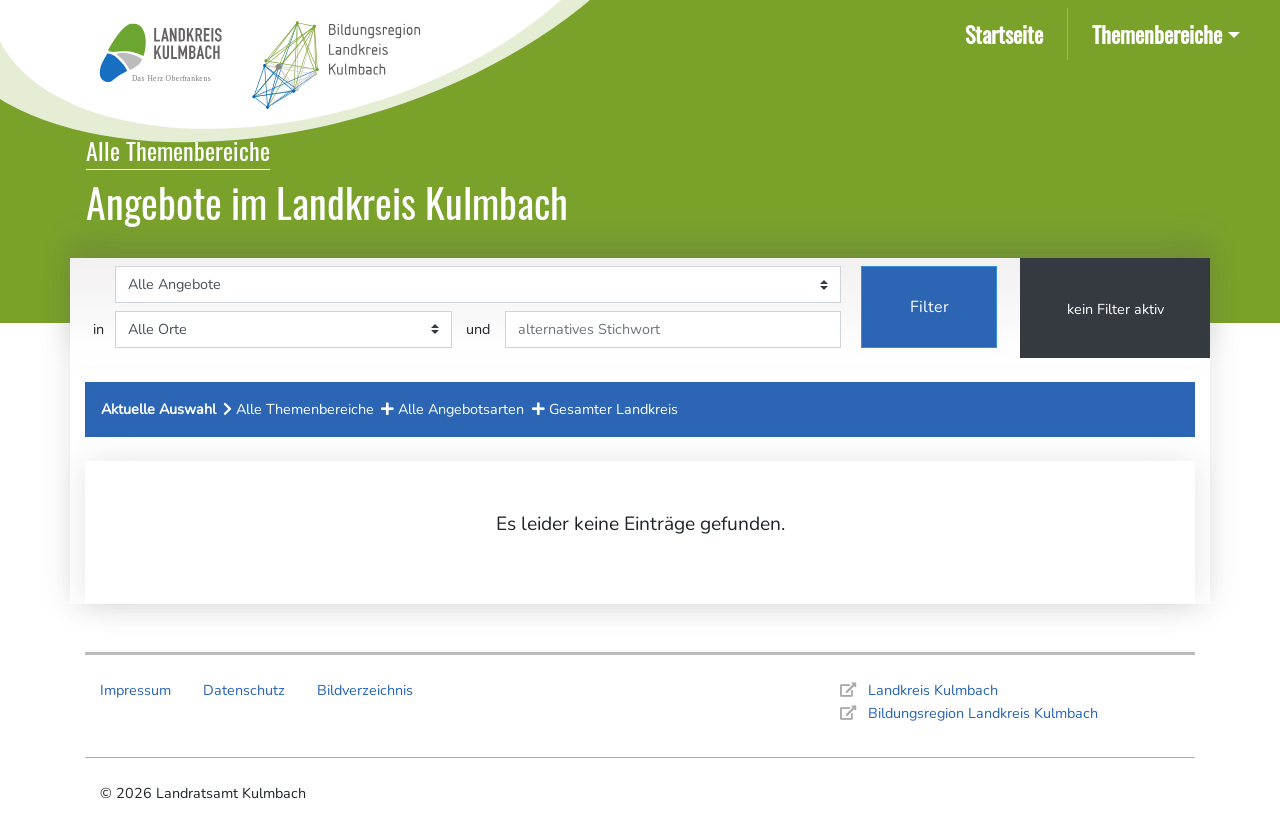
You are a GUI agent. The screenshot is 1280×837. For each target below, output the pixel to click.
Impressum (135, 690)
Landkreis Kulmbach (933, 690)
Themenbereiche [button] (1157, 33)
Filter (929, 307)
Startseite (1008, 32)
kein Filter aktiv (1115, 309)
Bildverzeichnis (365, 690)
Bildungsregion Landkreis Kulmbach (983, 713)
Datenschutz (244, 690)
